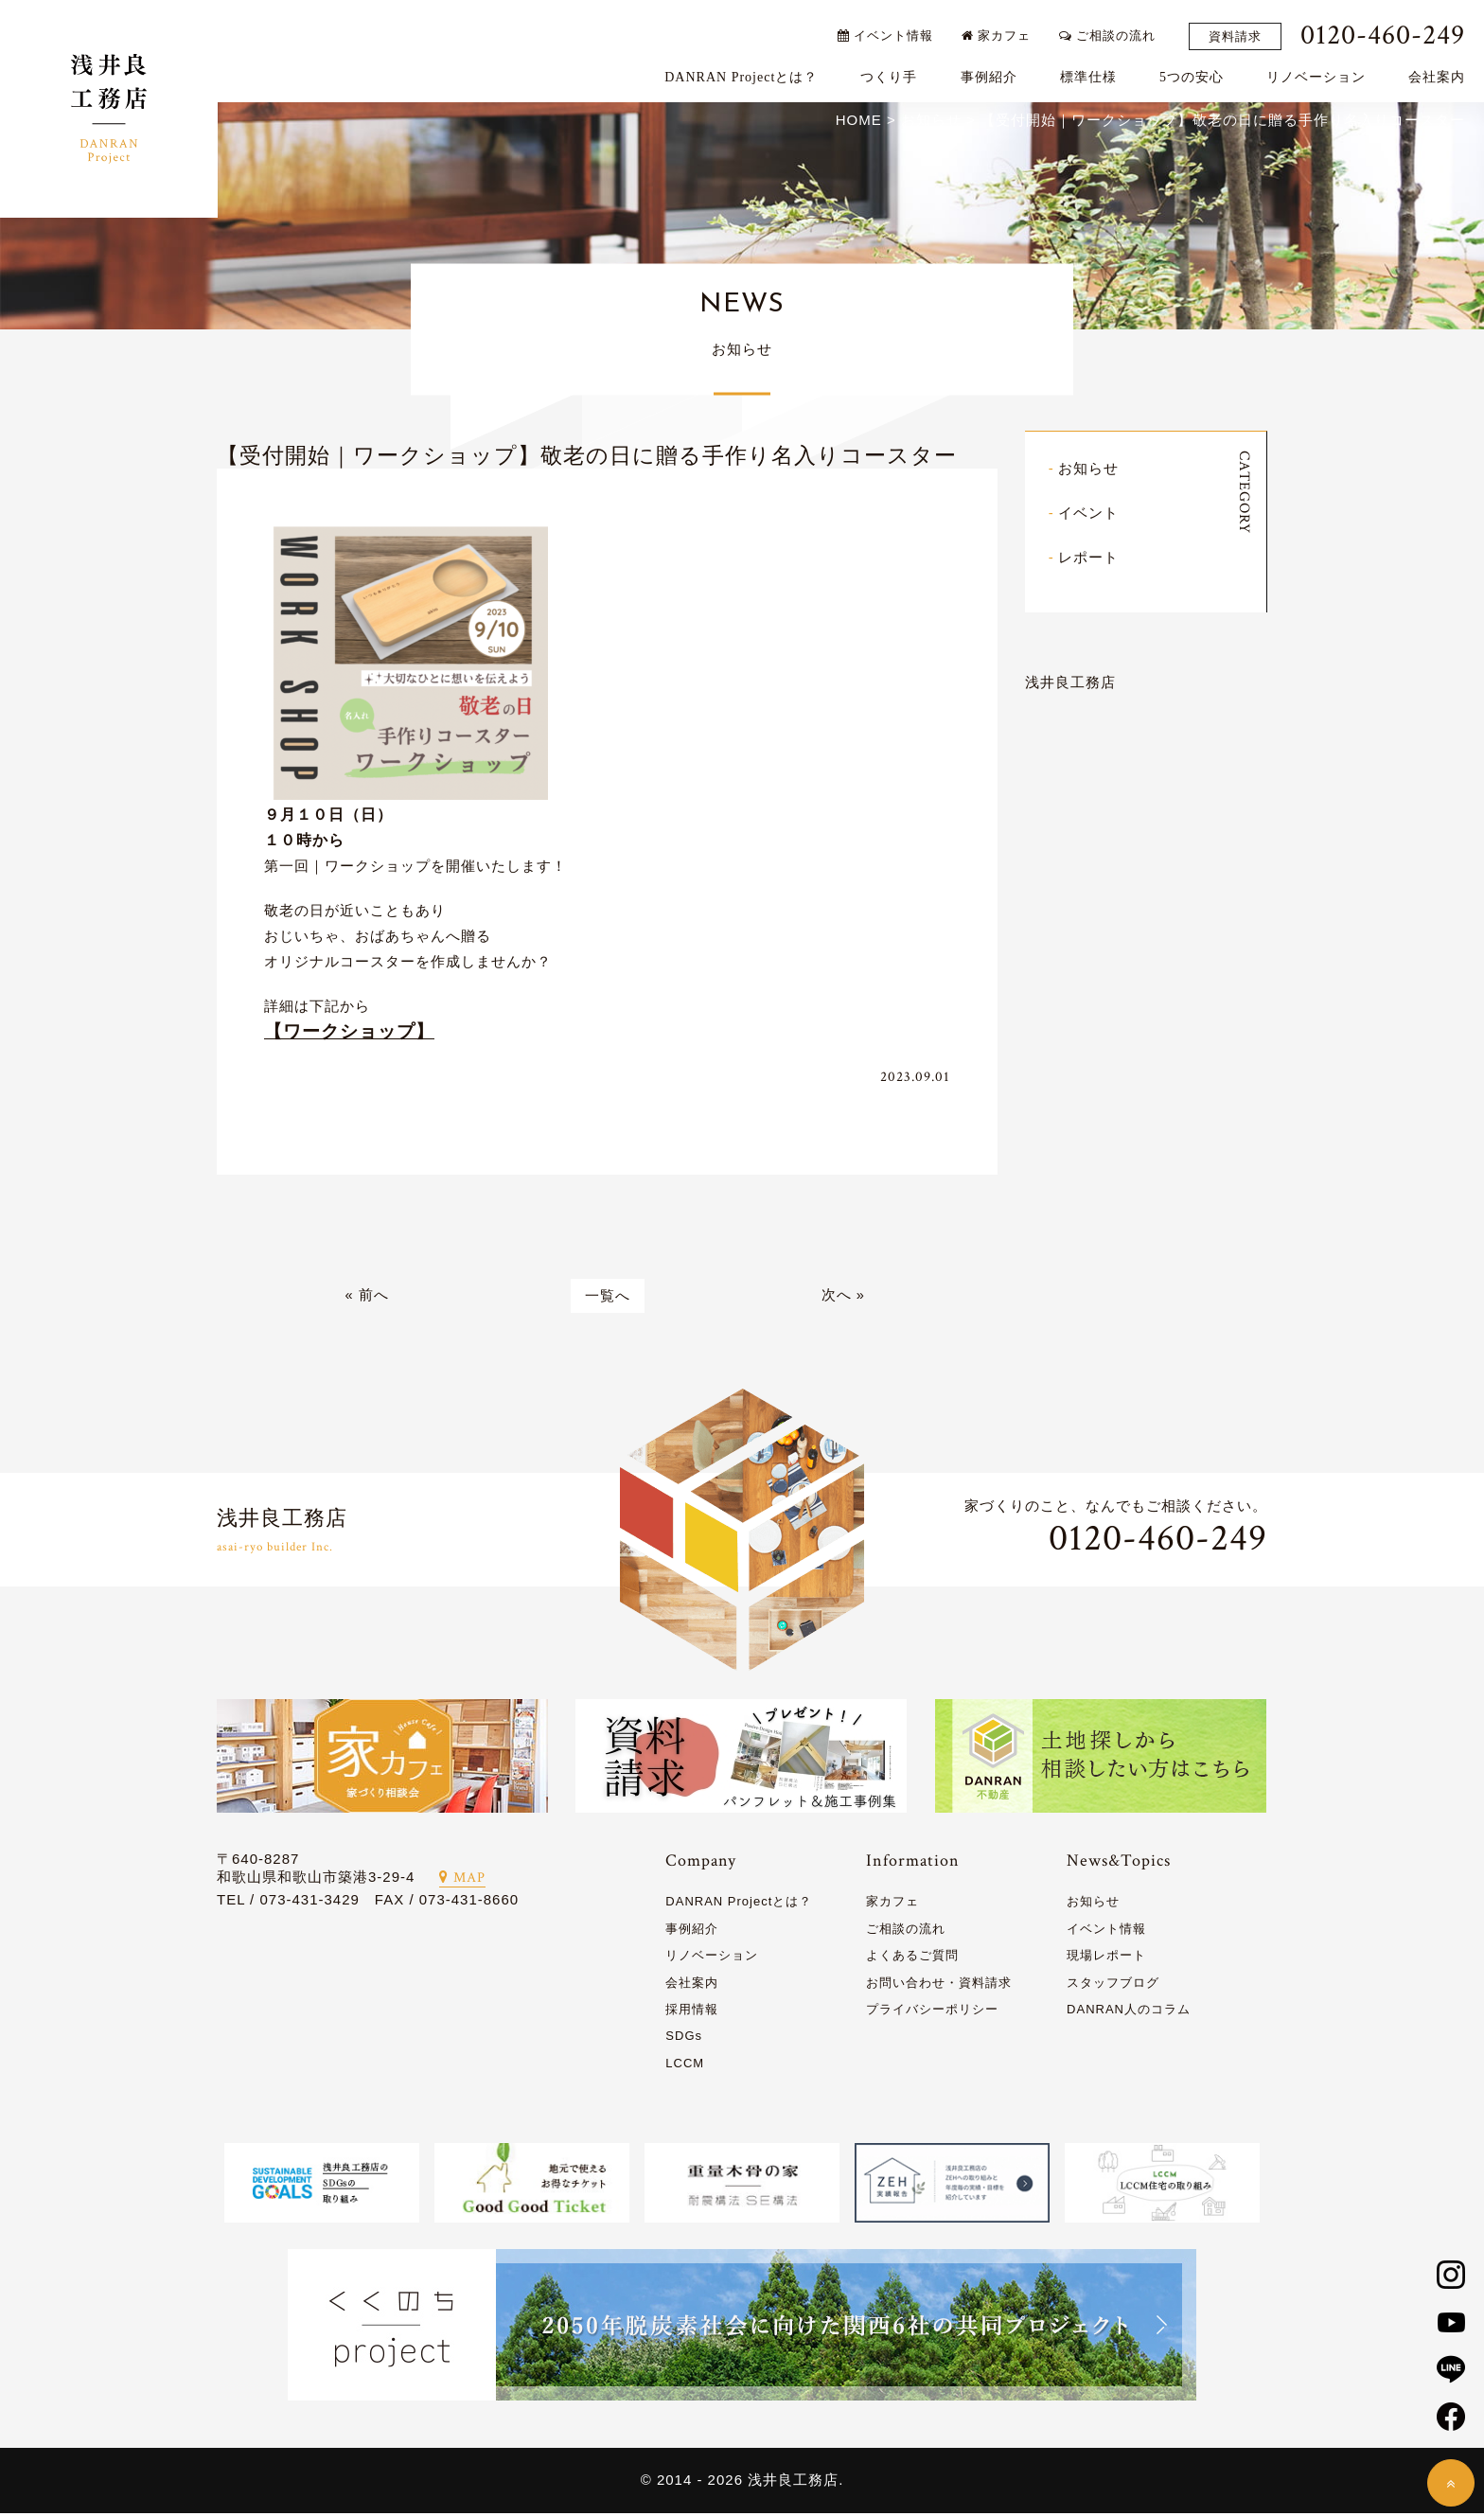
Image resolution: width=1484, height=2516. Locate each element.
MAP (462, 1880)
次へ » (844, 1298)
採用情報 (691, 2012)
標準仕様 (1092, 72)
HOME (859, 122)
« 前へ (366, 1298)
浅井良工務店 (1070, 684)
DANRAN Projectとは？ (745, 72)
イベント (1088, 514)
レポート (1088, 559)
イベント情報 (889, 31)
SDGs (683, 2038)
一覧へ (607, 1298)
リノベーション (1320, 72)
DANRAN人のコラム (1129, 2012)
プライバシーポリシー (932, 2012)
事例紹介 (992, 72)
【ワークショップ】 (349, 1033)
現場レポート (1106, 1958)
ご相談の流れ (1112, 31)
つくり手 (893, 72)
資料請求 (1239, 32)
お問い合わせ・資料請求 (939, 1985)
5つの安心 (1196, 72)
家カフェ (1000, 31)
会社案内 (1441, 72)
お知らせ (1088, 470)
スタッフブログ (1113, 1985)
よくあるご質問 (912, 1958)
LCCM (684, 2066)
